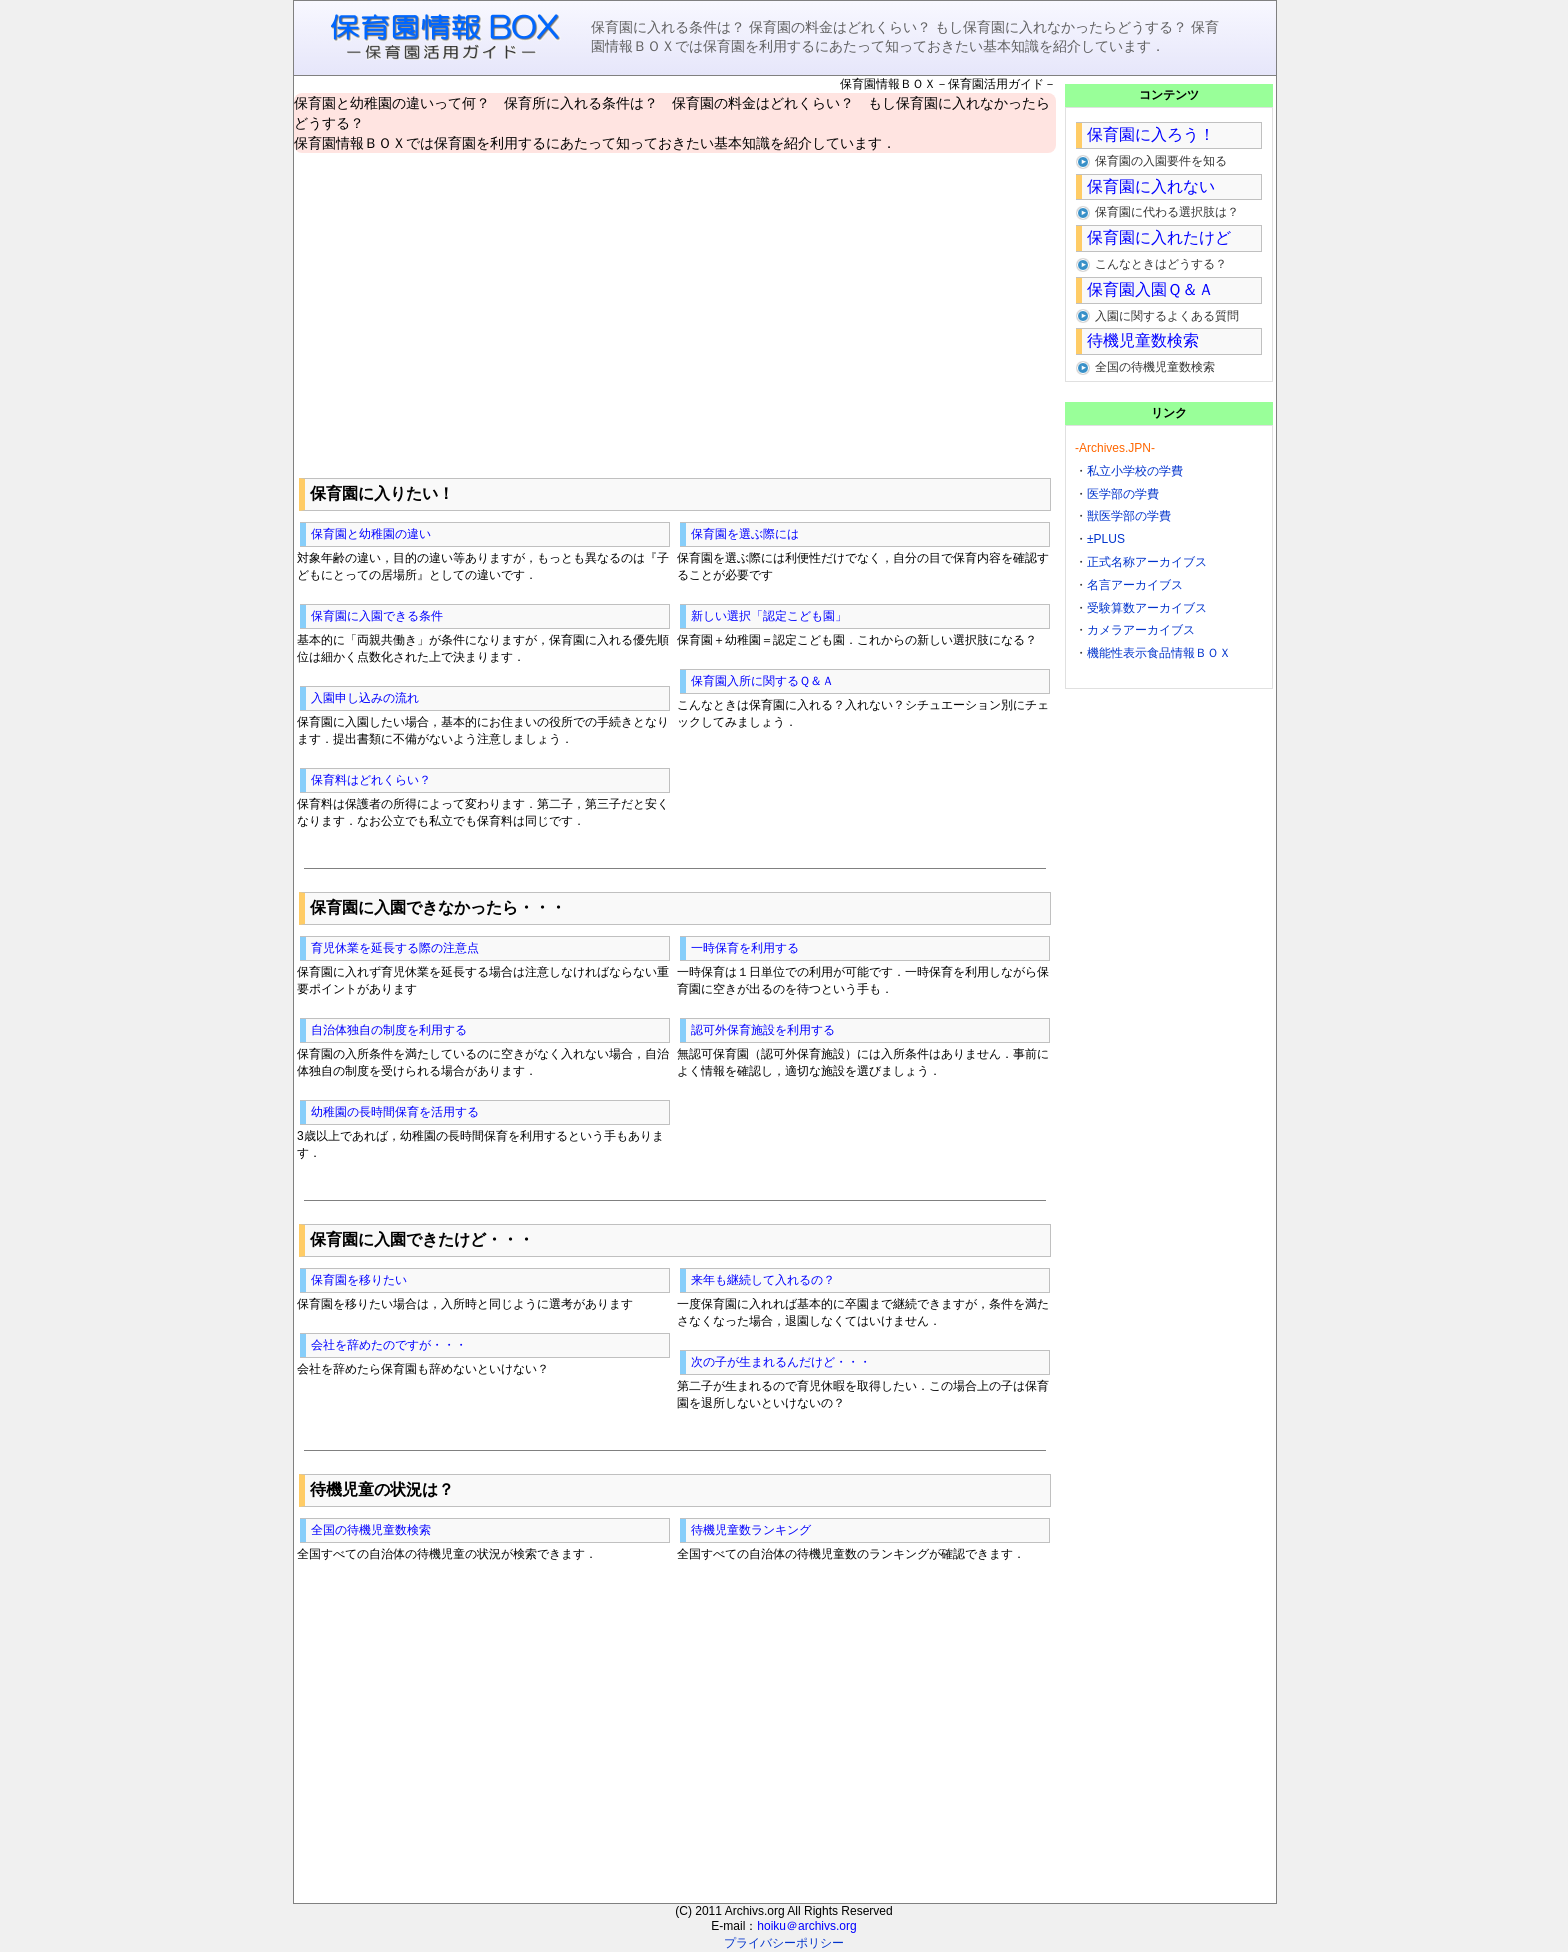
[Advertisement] (675, 311)
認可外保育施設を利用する (763, 1030)
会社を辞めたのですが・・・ (389, 1345)
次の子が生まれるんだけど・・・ (781, 1362)
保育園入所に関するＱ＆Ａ (762, 681)
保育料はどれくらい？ (371, 780)
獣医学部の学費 (1129, 516)
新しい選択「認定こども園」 (769, 616)
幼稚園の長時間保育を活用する (395, 1112)
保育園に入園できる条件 (377, 616)
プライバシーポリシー (784, 1943)
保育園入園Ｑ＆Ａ (1150, 289)
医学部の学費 (1123, 494)
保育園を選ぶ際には (745, 534)
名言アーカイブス (1135, 585)
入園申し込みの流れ (365, 698)
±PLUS (1106, 539)
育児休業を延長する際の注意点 (395, 948)
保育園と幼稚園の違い (371, 534)
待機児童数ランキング (751, 1530)
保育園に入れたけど (1159, 237)
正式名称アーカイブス (1147, 562)
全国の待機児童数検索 (371, 1530)
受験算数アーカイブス (1147, 608)
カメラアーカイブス (1141, 630)
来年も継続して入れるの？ (763, 1280)
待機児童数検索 (1143, 340)
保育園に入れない (1151, 186)
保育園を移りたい (359, 1280)
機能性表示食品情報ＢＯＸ (1159, 653)
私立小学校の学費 (1135, 471)
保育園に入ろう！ (1151, 134)
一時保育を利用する (745, 948)
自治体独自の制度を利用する (389, 1030)
